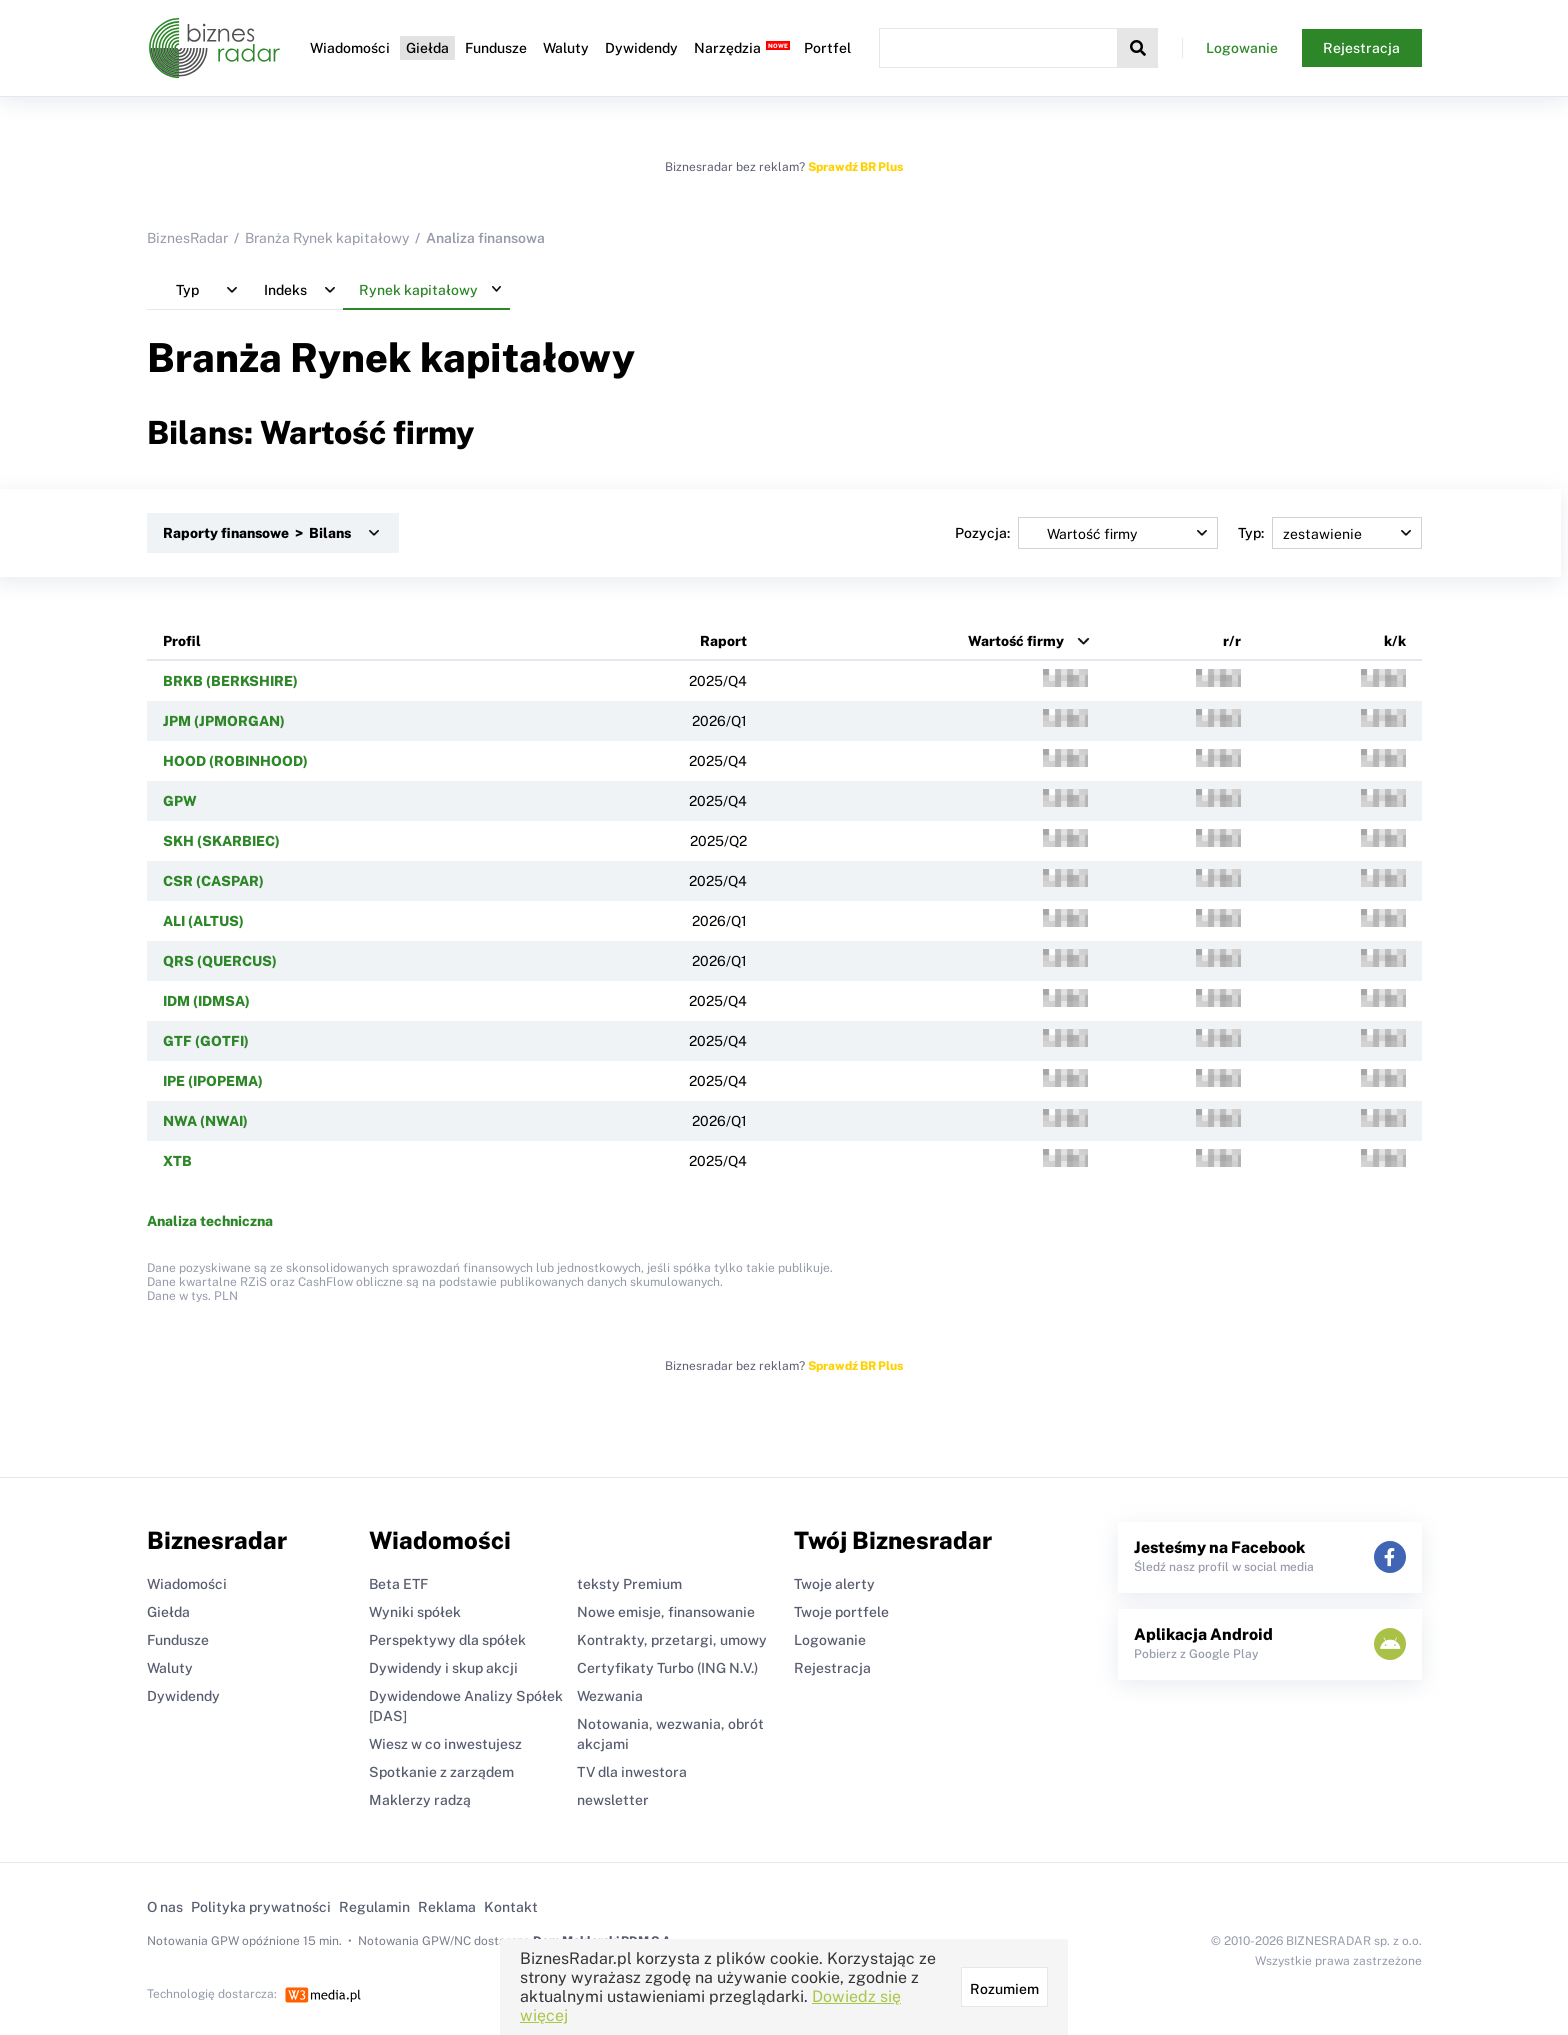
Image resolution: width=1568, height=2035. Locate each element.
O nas (165, 1907)
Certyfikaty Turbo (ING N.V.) (667, 1668)
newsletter (613, 1800)
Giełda (427, 48)
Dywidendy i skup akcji (443, 1668)
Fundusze (496, 48)
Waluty (566, 48)
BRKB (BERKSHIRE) (230, 681)
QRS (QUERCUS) (220, 961)
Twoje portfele (841, 1612)
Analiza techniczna (210, 1221)
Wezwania (610, 1696)
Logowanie (1242, 48)
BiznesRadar (187, 238)
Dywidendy (641, 48)
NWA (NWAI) (205, 1121)
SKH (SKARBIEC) (221, 841)
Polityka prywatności (261, 1907)
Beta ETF (398, 1584)
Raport (723, 641)
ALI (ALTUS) (203, 921)
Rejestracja (1361, 48)
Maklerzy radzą (420, 1800)
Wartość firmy (1016, 641)
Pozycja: (1086, 533)
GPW (180, 801)
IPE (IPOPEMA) (213, 1081)
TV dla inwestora (632, 1772)
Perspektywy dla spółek (447, 1640)
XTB (177, 1161)
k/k (1395, 641)
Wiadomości (350, 48)
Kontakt (511, 1907)
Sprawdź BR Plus (855, 167)
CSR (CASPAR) (213, 881)
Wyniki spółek (415, 1612)
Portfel (827, 48)
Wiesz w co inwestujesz (445, 1744)
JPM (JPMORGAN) (224, 721)
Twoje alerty (834, 1584)
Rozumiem (1004, 1989)
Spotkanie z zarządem (441, 1772)
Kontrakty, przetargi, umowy (672, 1640)
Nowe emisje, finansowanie (666, 1612)
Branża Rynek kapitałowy (327, 238)
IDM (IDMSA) (206, 1001)
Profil (182, 641)
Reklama (447, 1907)
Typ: (1330, 533)
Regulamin (374, 1907)
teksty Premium (629, 1584)
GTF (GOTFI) (206, 1041)
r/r (1232, 641)
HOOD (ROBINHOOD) (235, 761)
